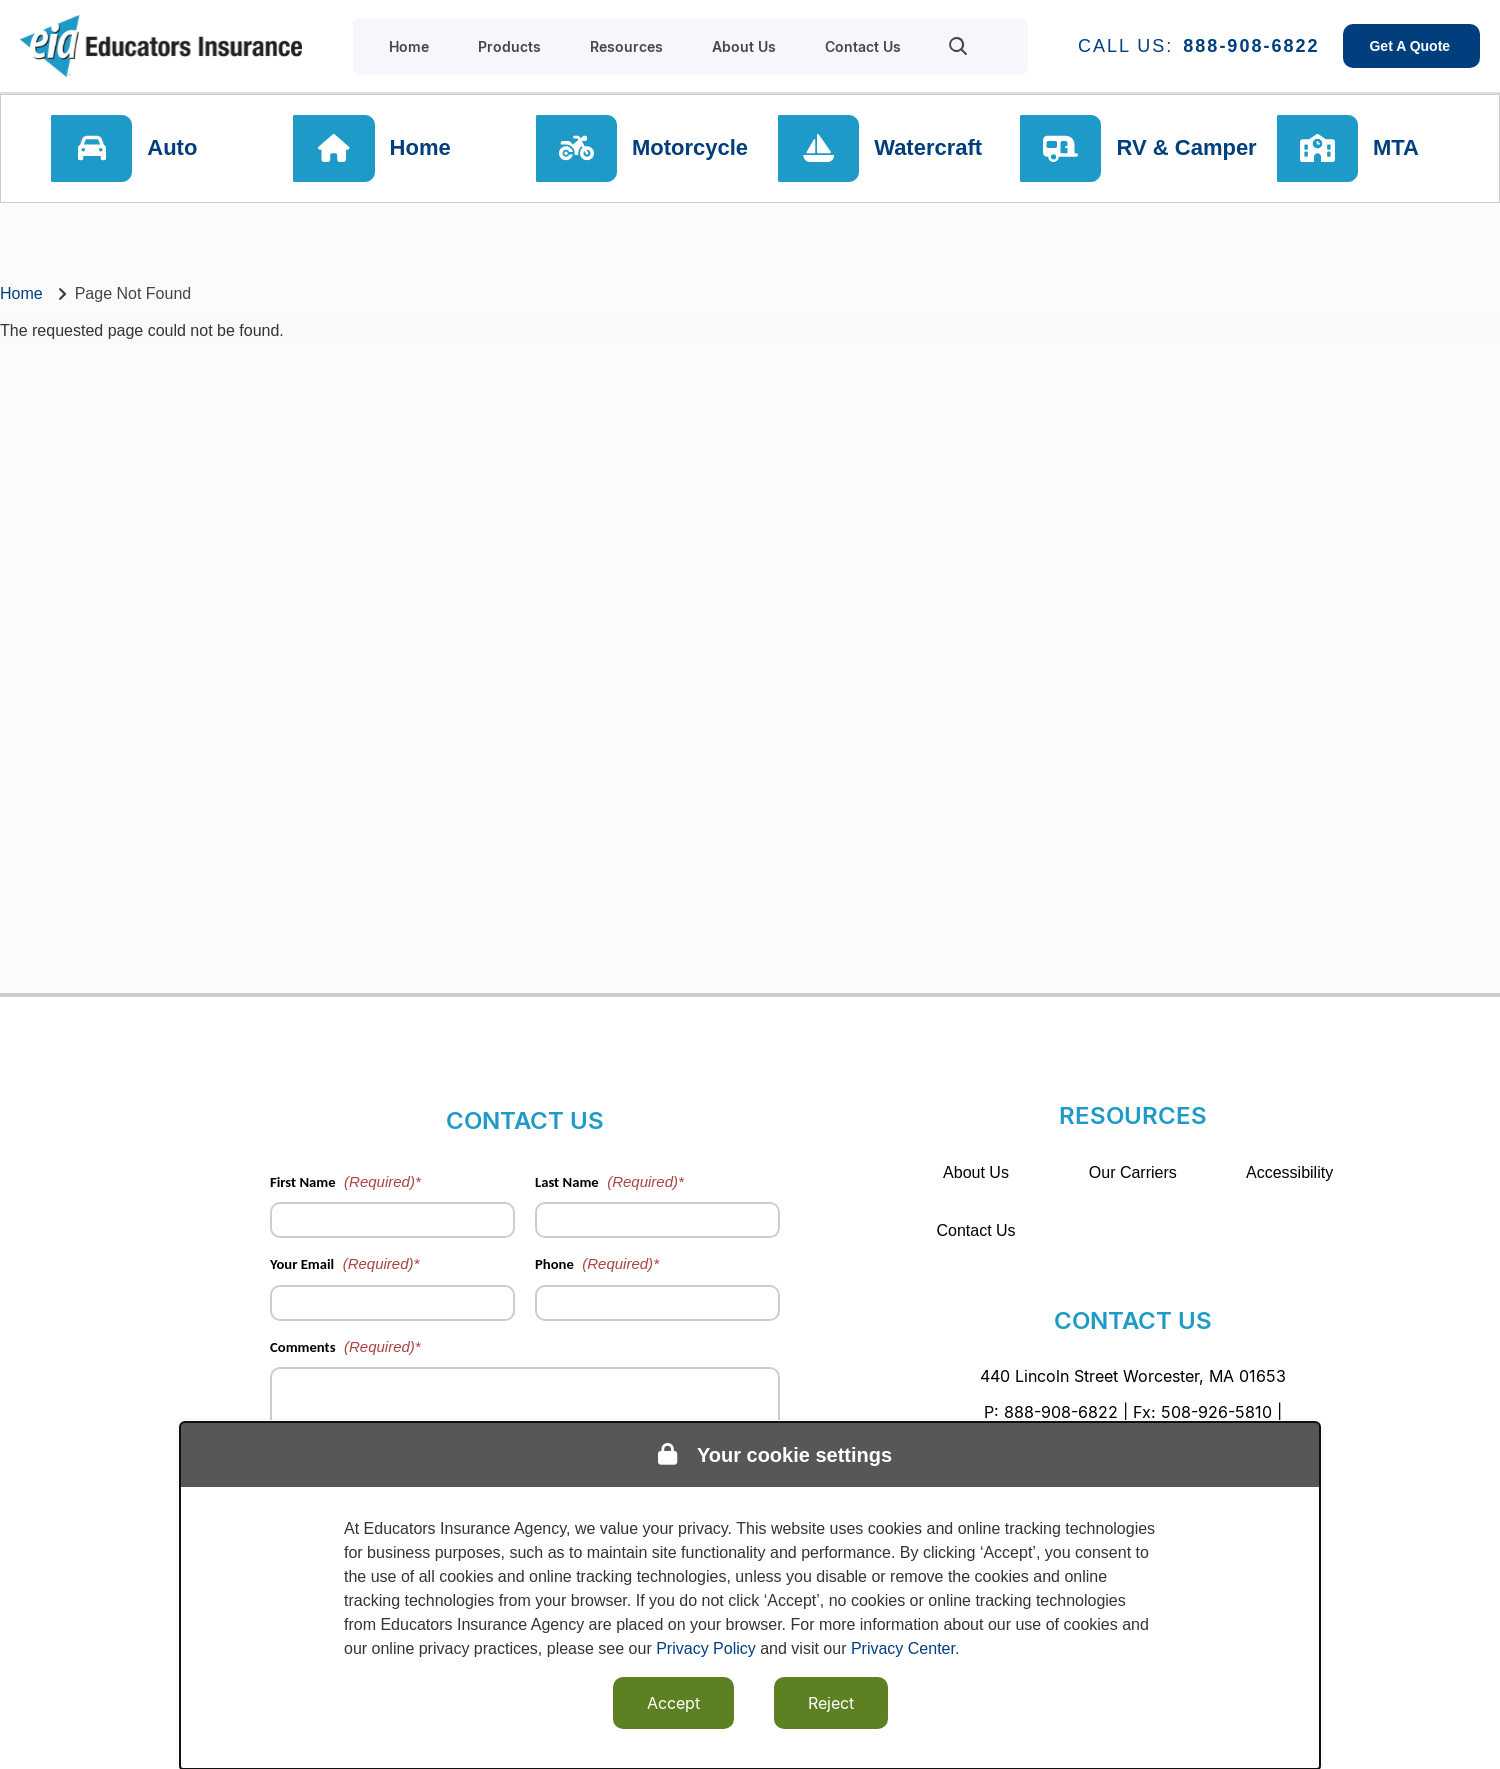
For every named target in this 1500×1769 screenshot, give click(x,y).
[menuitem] (958, 46)
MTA (1402, 149)
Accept (673, 1703)
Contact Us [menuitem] (863, 46)
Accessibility (1289, 1172)
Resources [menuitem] (626, 46)
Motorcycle (693, 149)
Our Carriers (1133, 1172)
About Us (976, 1172)
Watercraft (930, 149)
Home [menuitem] (409, 46)
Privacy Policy (706, 1648)
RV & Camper (1187, 149)
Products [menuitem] (509, 46)
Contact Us (975, 1230)
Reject (831, 1703)
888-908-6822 (1251, 46)
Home (423, 149)
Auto (177, 149)
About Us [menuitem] (744, 46)
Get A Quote (1411, 46)
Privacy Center (903, 1648)
